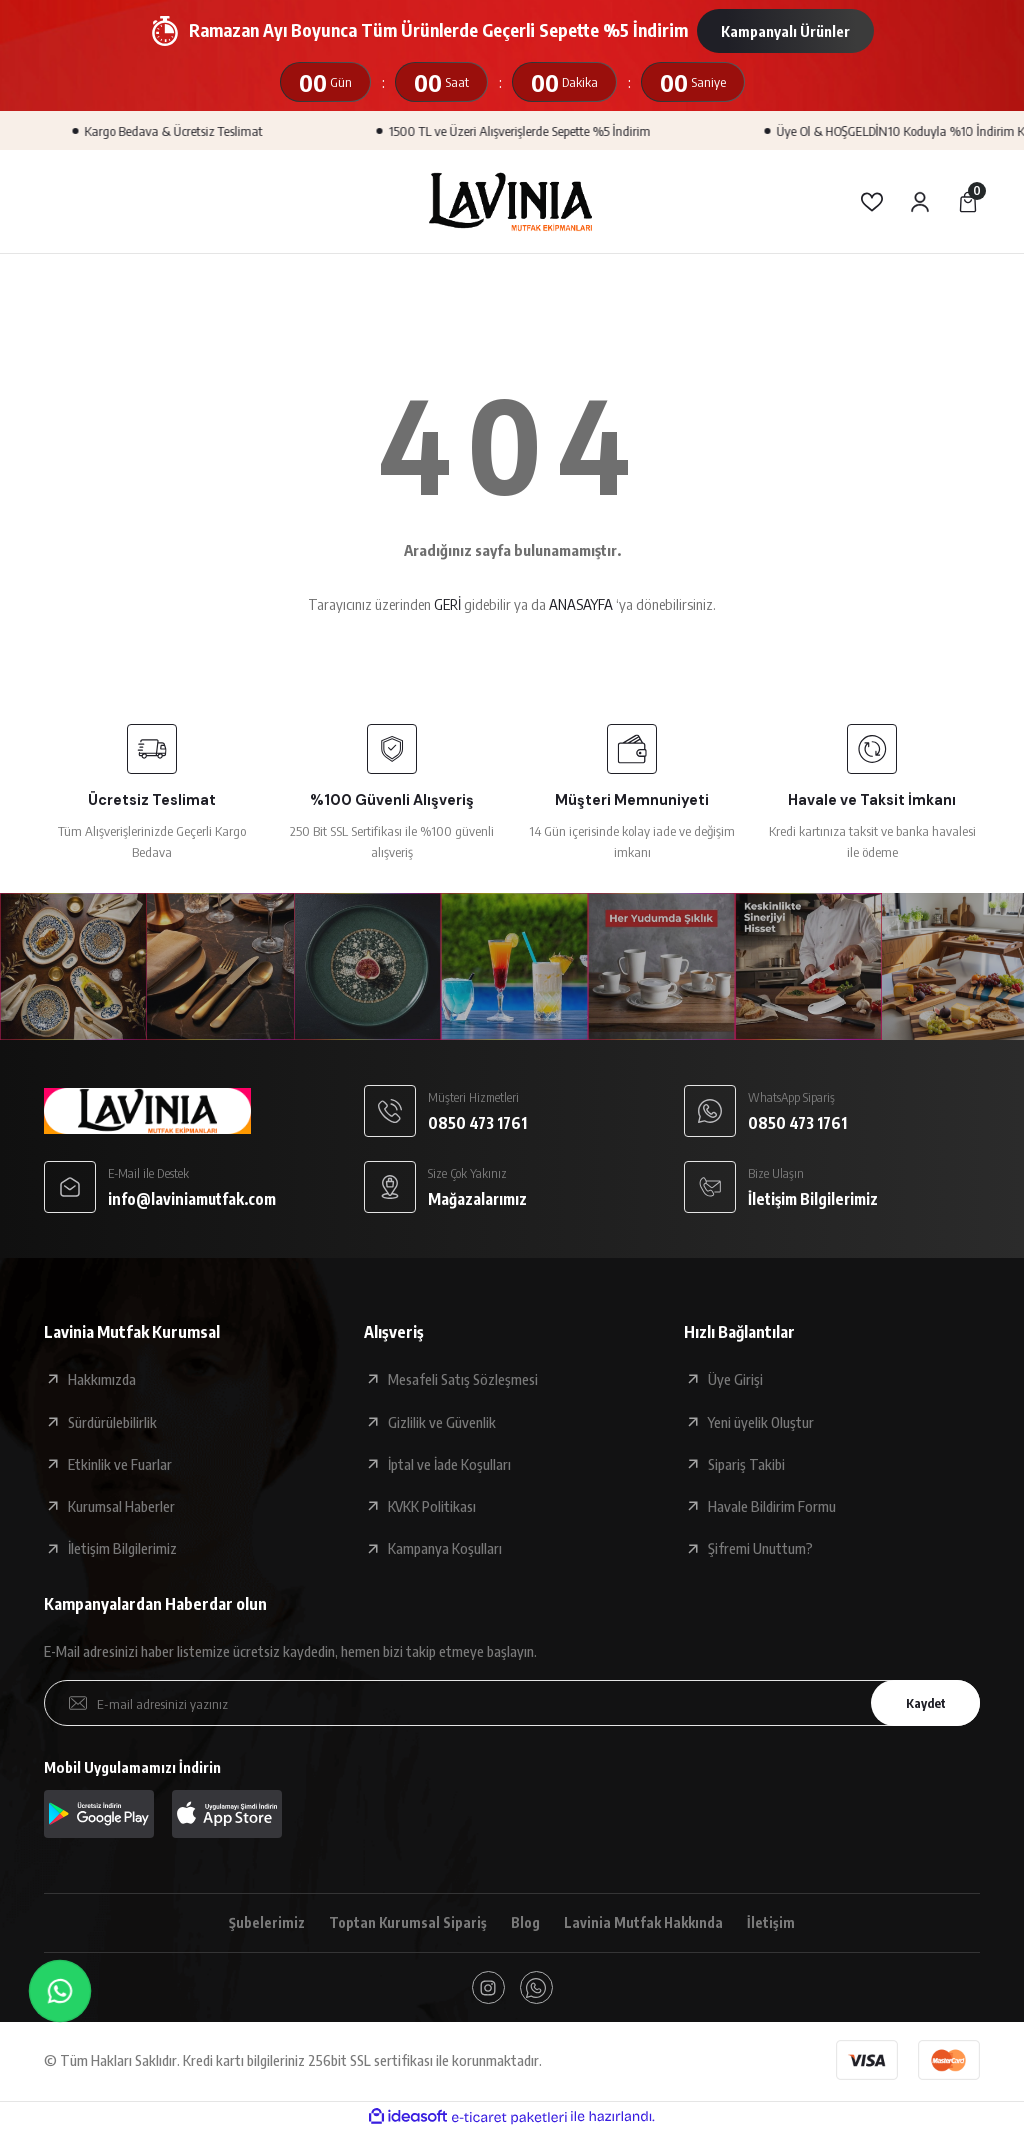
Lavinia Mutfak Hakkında (646, 1923)
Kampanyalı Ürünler (785, 31)
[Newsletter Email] (512, 1703)
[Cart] (968, 202)
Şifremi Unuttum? (760, 1548)
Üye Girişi (735, 1379)
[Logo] (512, 201)
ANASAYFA (581, 604)
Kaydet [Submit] (921, 1702)
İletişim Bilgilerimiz (122, 1548)
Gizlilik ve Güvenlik (442, 1422)
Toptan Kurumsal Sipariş (405, 1923)
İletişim (776, 1923)
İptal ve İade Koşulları (449, 1464)
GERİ (447, 604)
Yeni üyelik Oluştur (761, 1422)
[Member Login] (920, 202)
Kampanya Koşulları (445, 1548)
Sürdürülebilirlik (112, 1422)
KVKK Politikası (432, 1506)
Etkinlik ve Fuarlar (120, 1464)
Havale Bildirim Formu (772, 1506)
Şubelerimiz (263, 1923)
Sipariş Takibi (746, 1464)
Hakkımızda (102, 1379)
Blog (525, 1923)
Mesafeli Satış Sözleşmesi (463, 1379)
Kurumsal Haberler (121, 1506)
